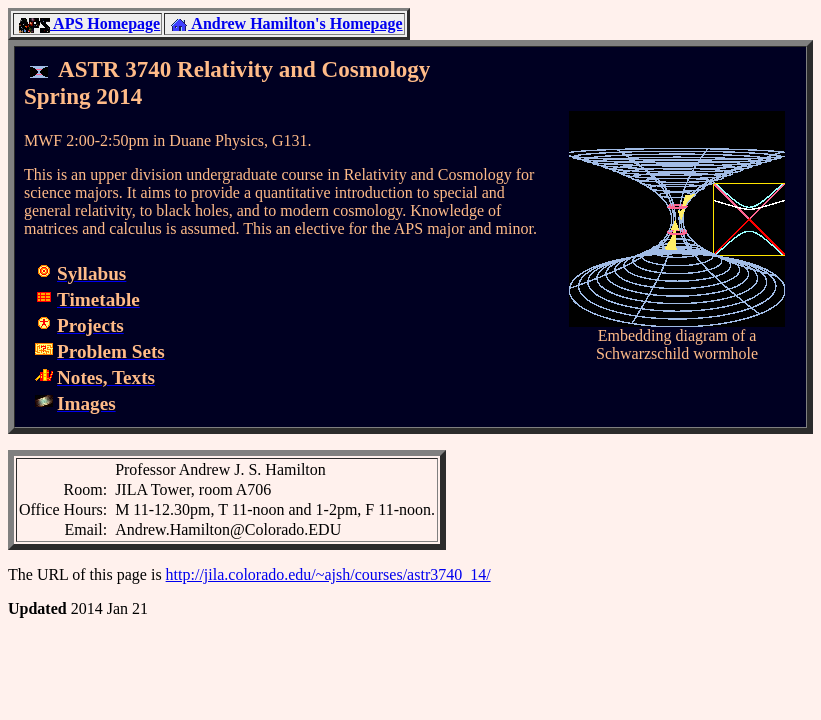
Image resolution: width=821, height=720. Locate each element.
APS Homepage (89, 23)
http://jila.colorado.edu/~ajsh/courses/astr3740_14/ (328, 574)
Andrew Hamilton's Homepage (286, 23)
